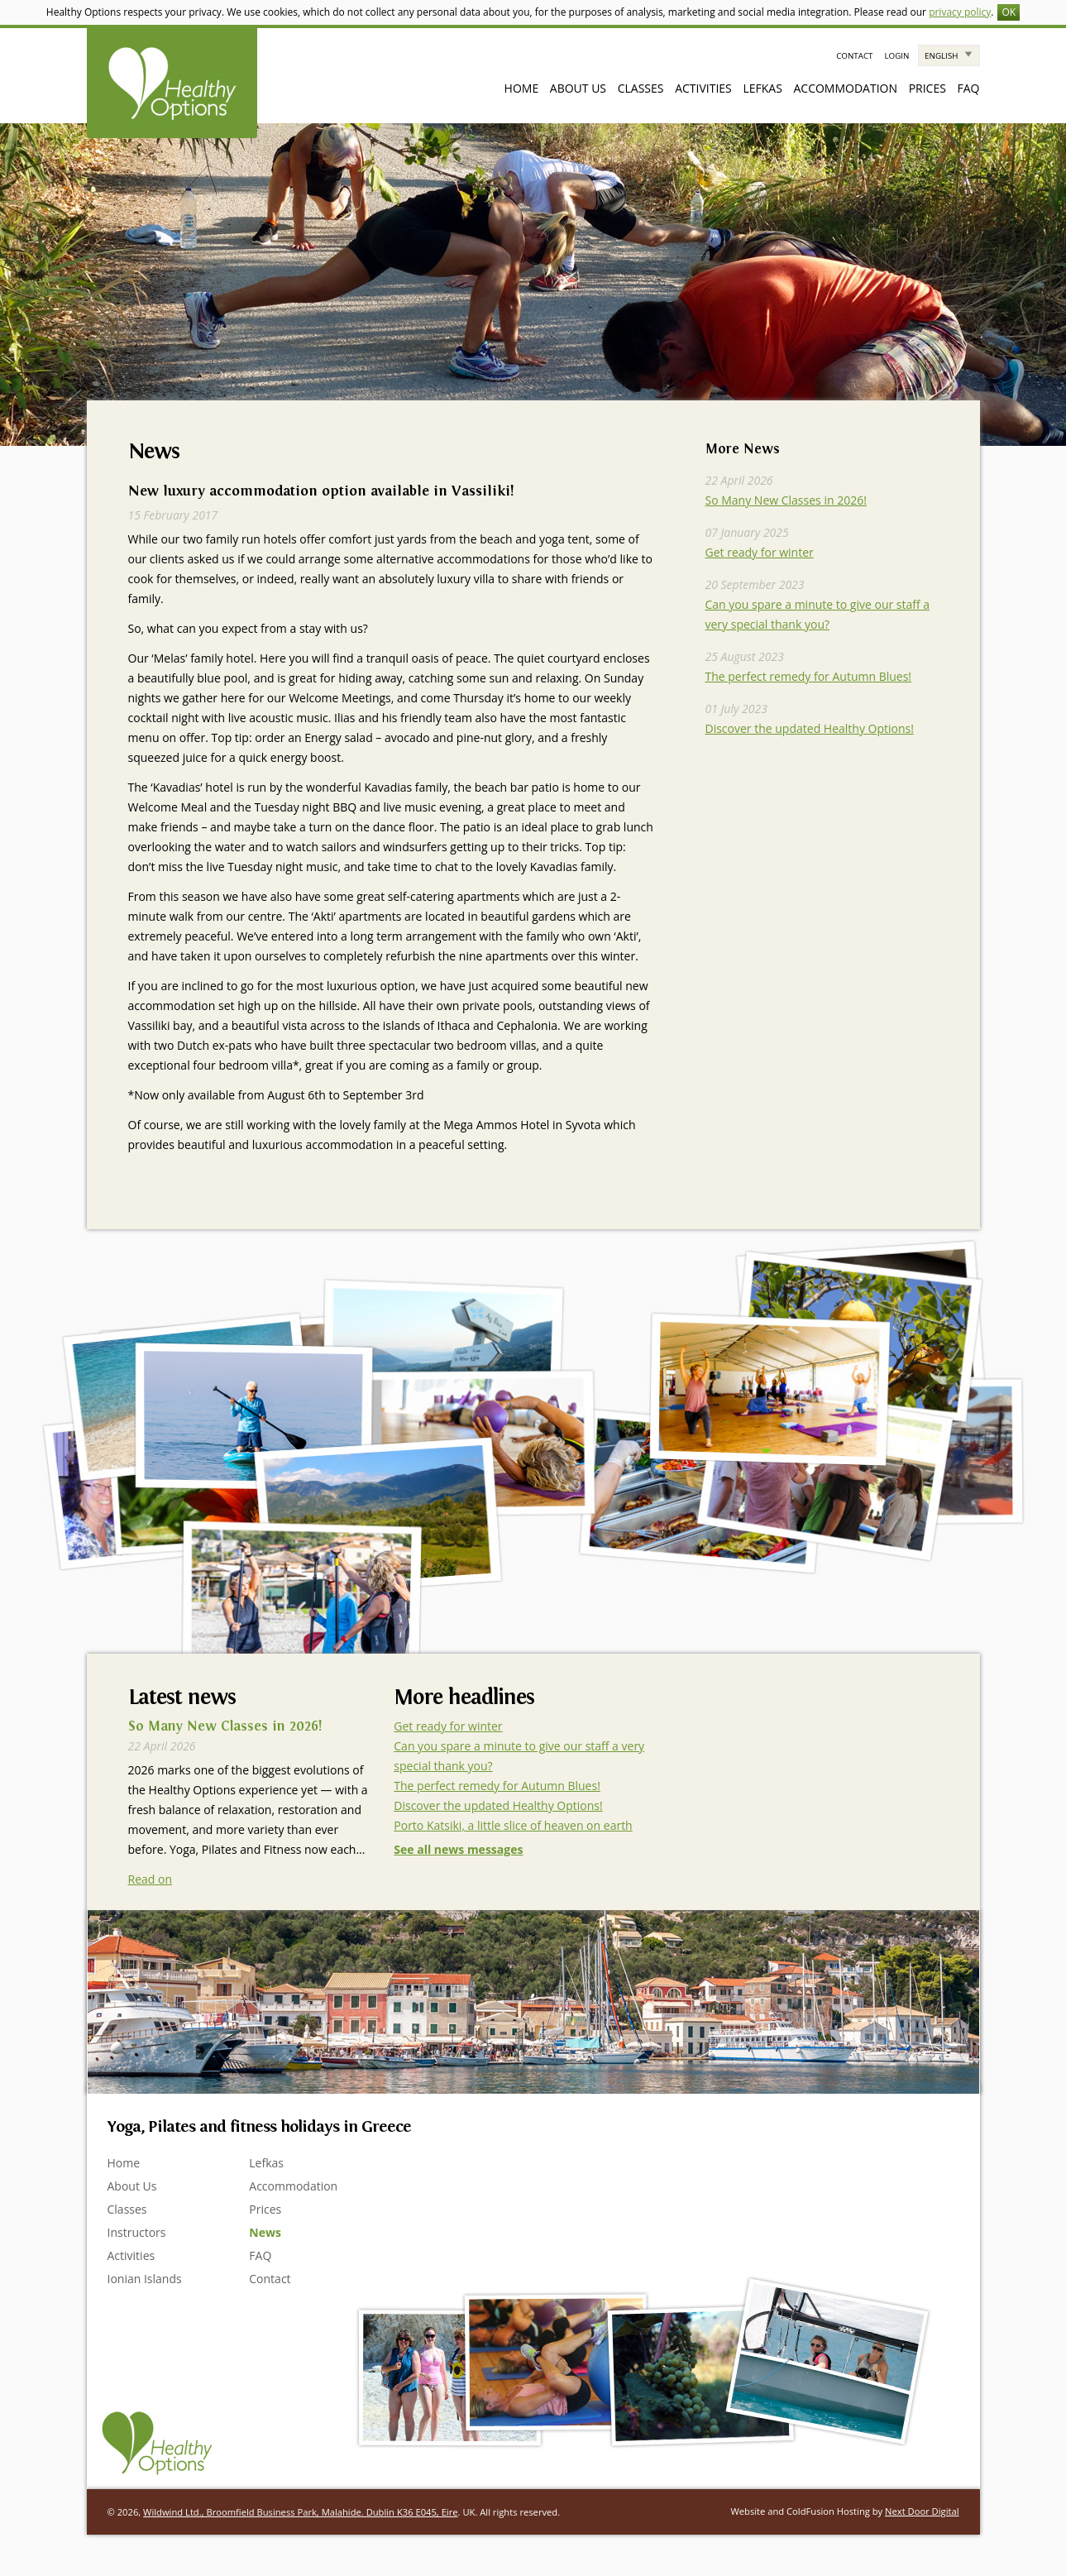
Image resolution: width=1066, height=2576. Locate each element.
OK (1008, 12)
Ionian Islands (145, 2278)
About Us (578, 88)
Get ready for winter (759, 552)
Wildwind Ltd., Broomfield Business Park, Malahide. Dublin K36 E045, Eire (300, 2512)
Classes (641, 88)
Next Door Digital (921, 2511)
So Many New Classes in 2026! (786, 500)
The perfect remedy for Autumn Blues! (808, 676)
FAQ (969, 88)
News (265, 2232)
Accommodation (845, 88)
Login (896, 55)
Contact (854, 55)
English (941, 55)
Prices (927, 88)
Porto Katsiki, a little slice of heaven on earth (513, 1825)
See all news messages (458, 1849)
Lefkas (762, 88)
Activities (703, 88)
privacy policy (960, 12)
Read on (150, 1879)
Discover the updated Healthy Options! (809, 728)
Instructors (137, 2232)
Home (521, 88)
